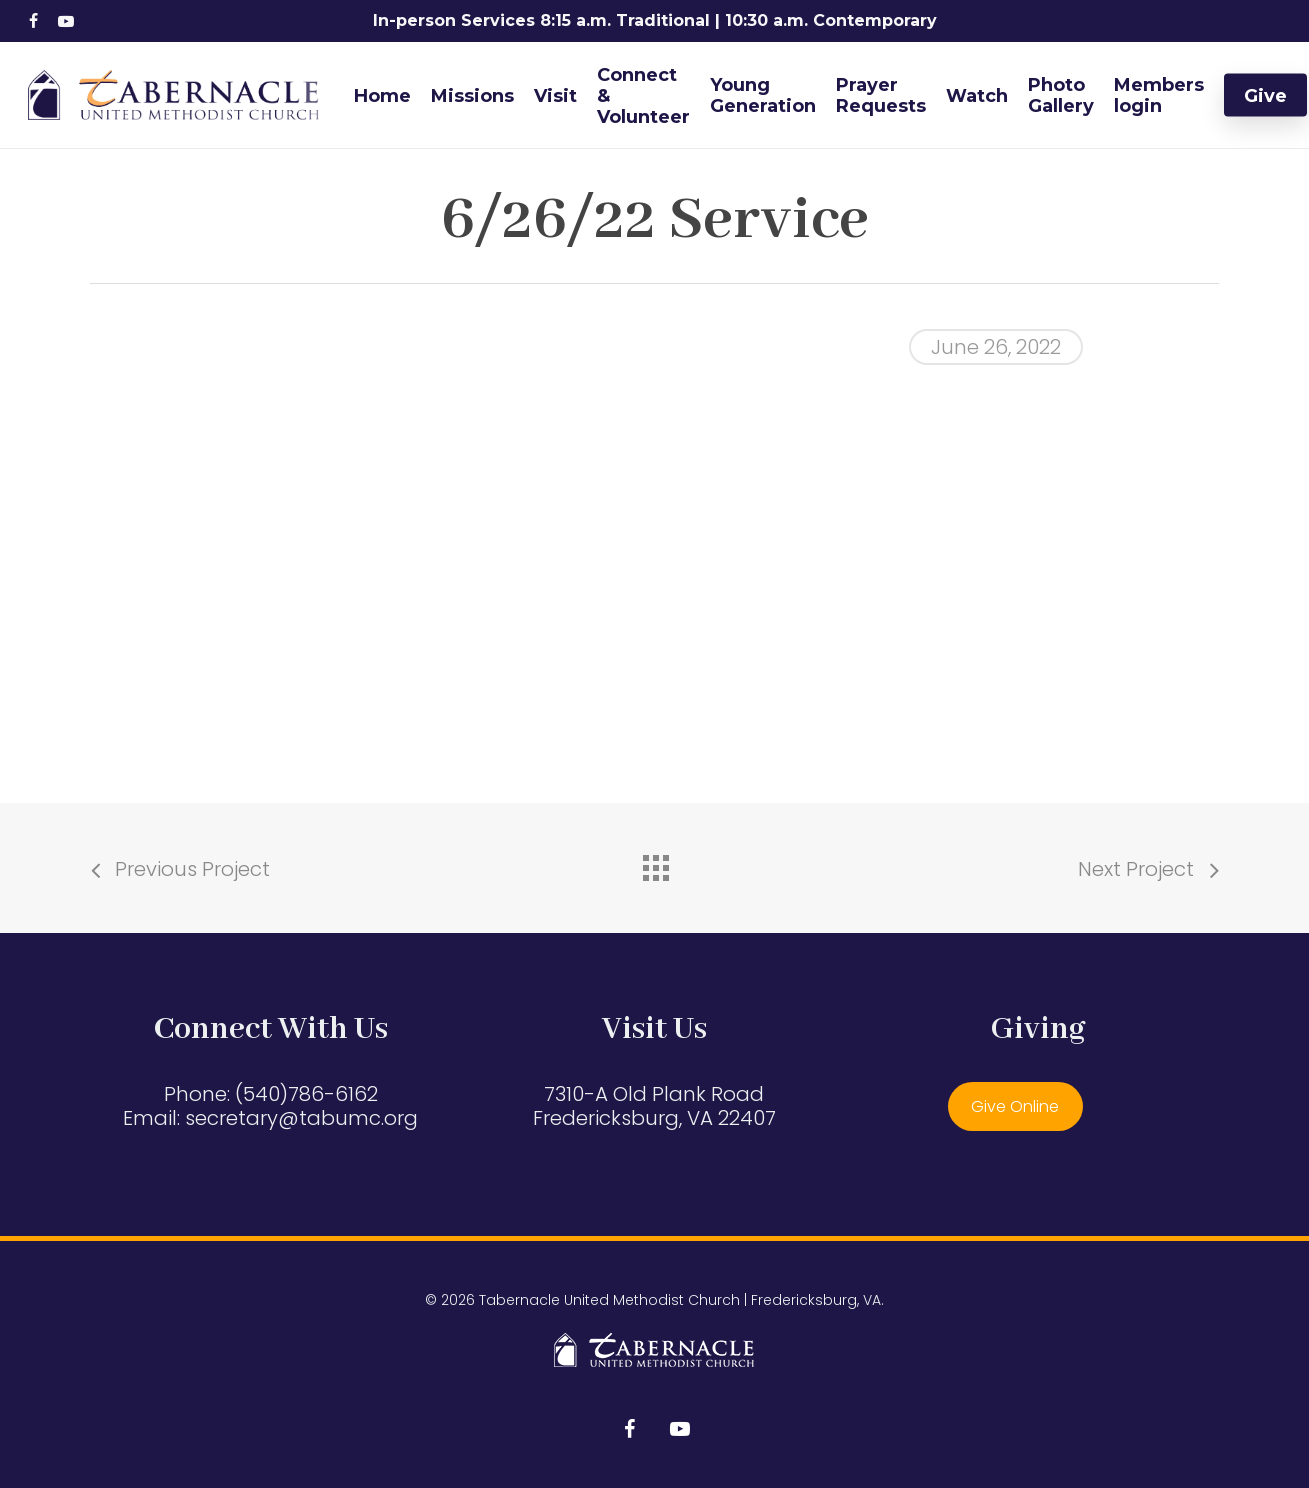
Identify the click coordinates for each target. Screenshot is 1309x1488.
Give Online (1015, 1106)
